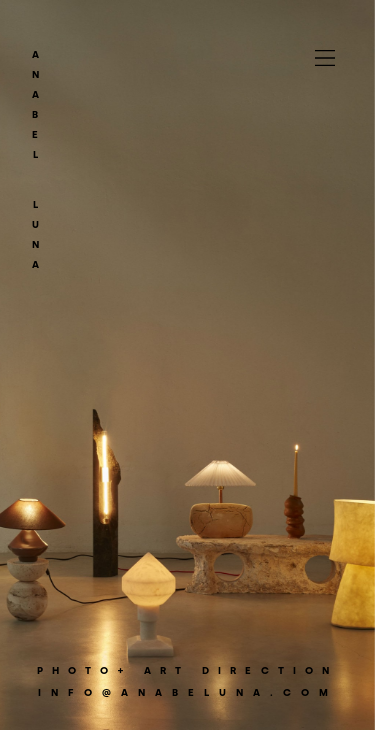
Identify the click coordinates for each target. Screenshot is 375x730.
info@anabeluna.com (188, 692)
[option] (187, 365)
